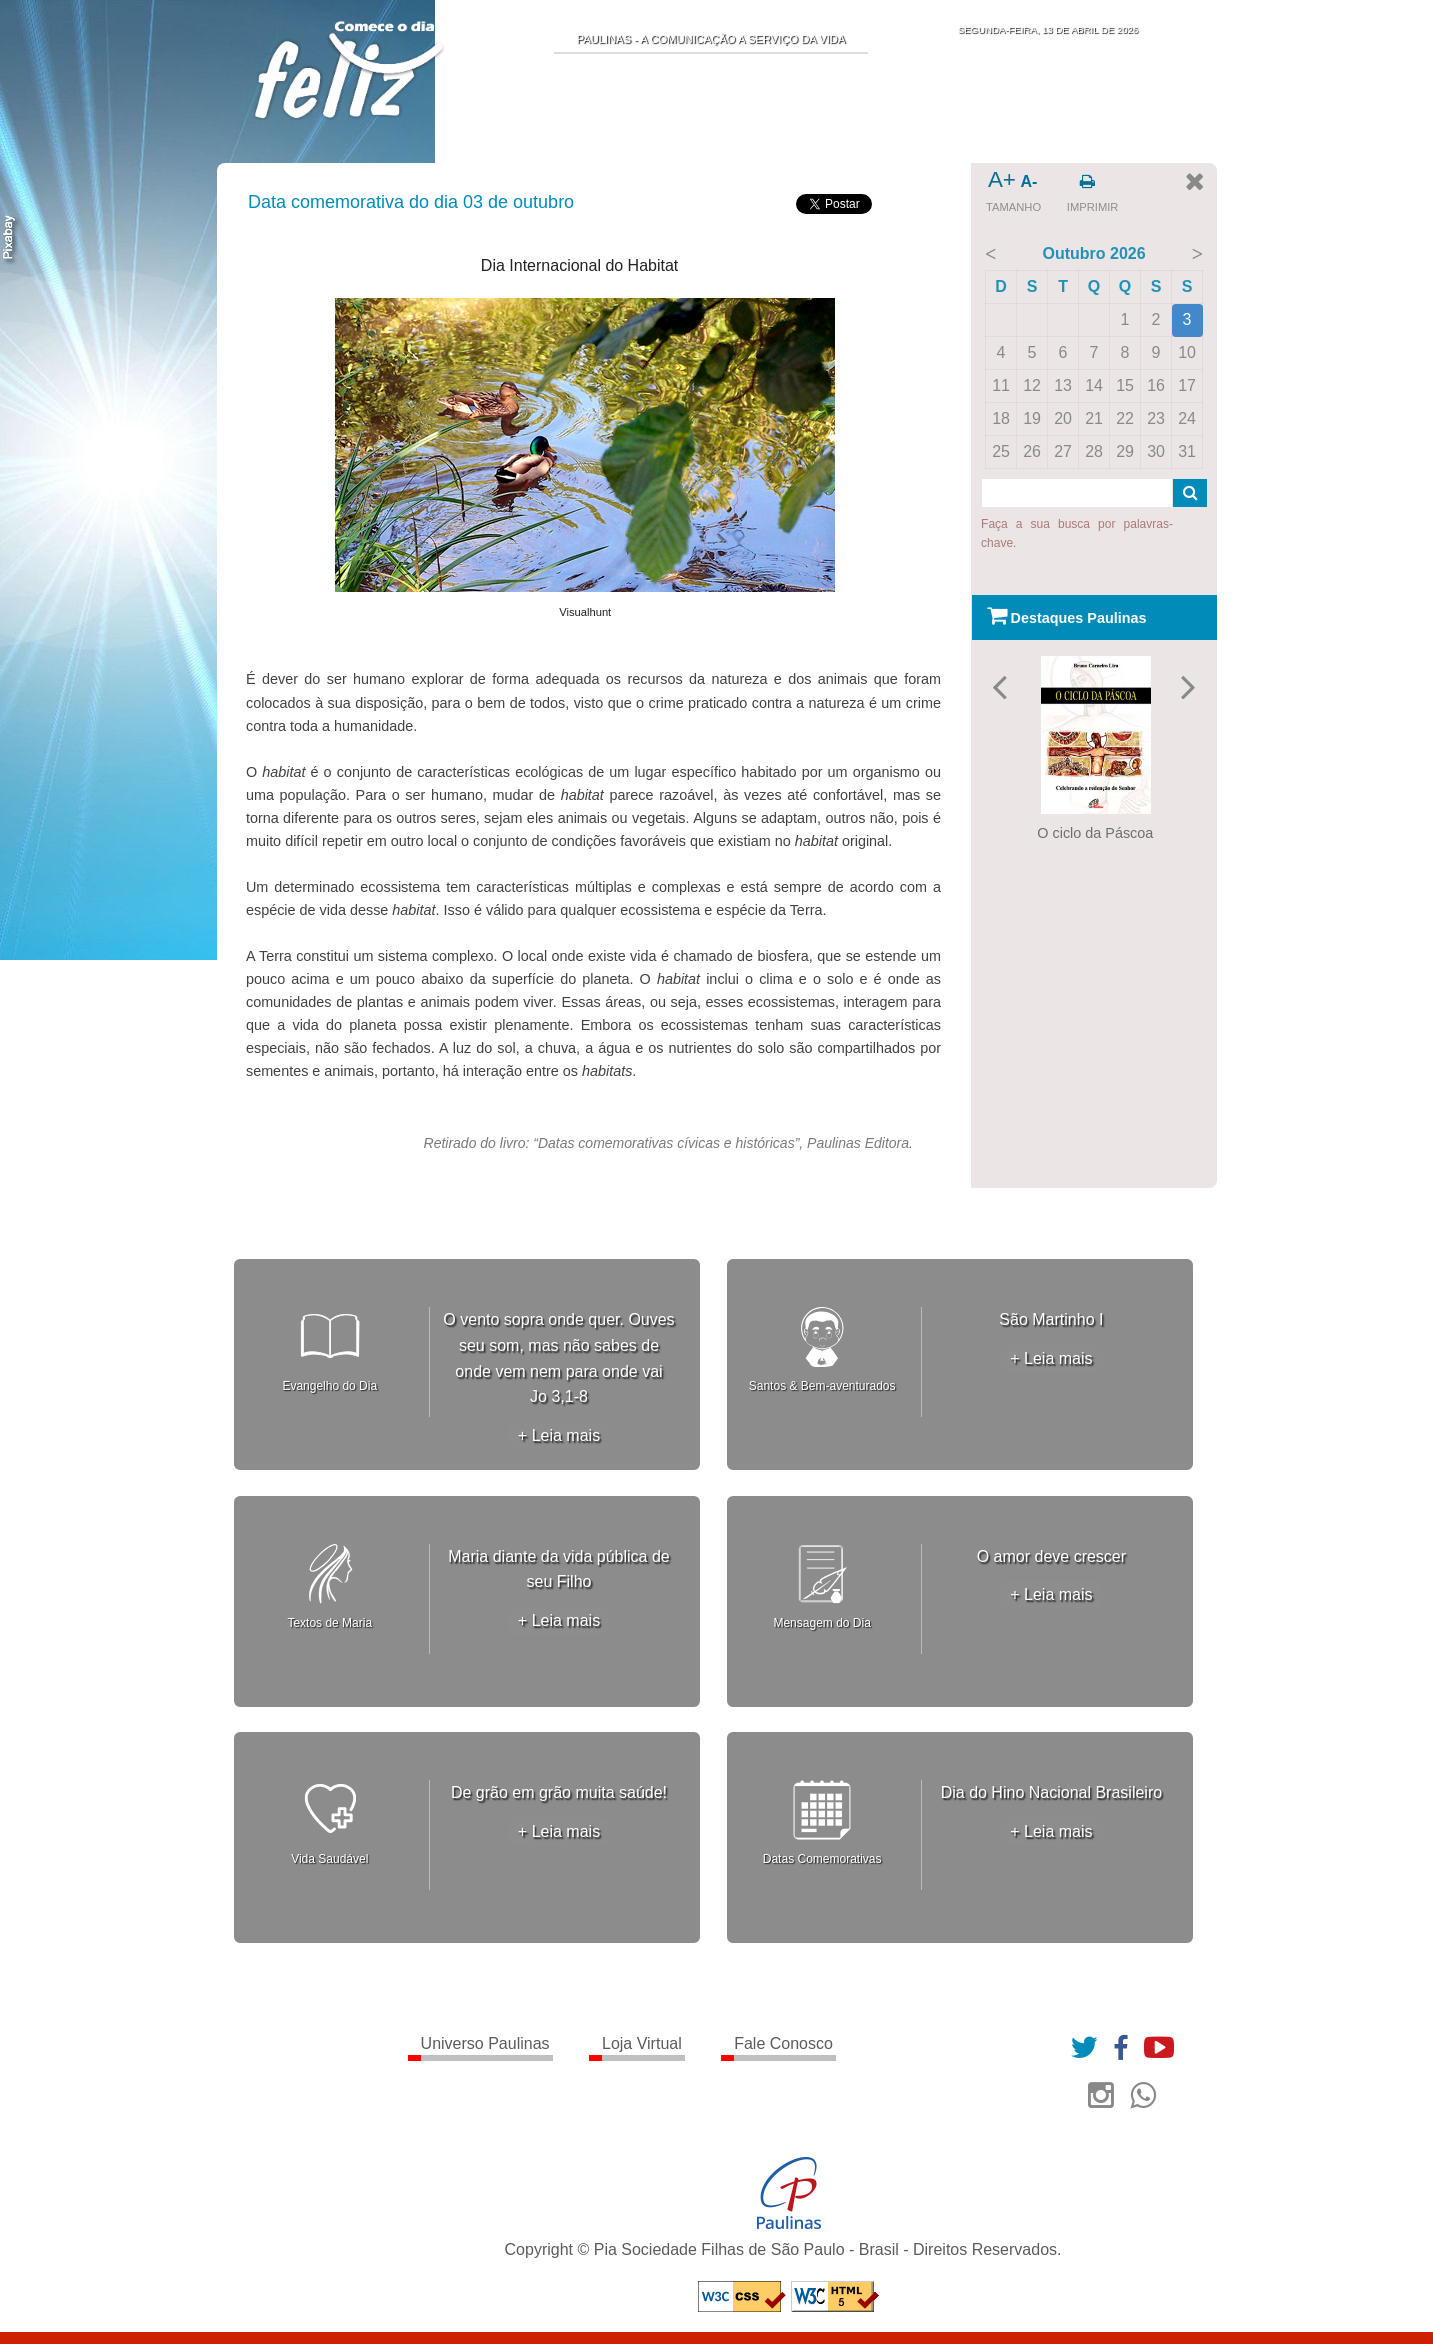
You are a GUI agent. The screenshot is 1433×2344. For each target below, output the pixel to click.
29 (1125, 451)
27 (1063, 451)
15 (1125, 385)
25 (1001, 451)
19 (1032, 418)
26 (1032, 451)
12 (1032, 385)
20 (1063, 418)
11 (1001, 385)
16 (1156, 385)
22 (1125, 418)
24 (1187, 418)
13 (1063, 385)
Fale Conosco (783, 2043)
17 (1187, 385)
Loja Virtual (642, 2043)
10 (1187, 352)
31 (1187, 451)
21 (1094, 418)
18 (1001, 418)
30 (1156, 451)
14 (1094, 385)
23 (1156, 418)
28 (1094, 451)
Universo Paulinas (485, 2043)
